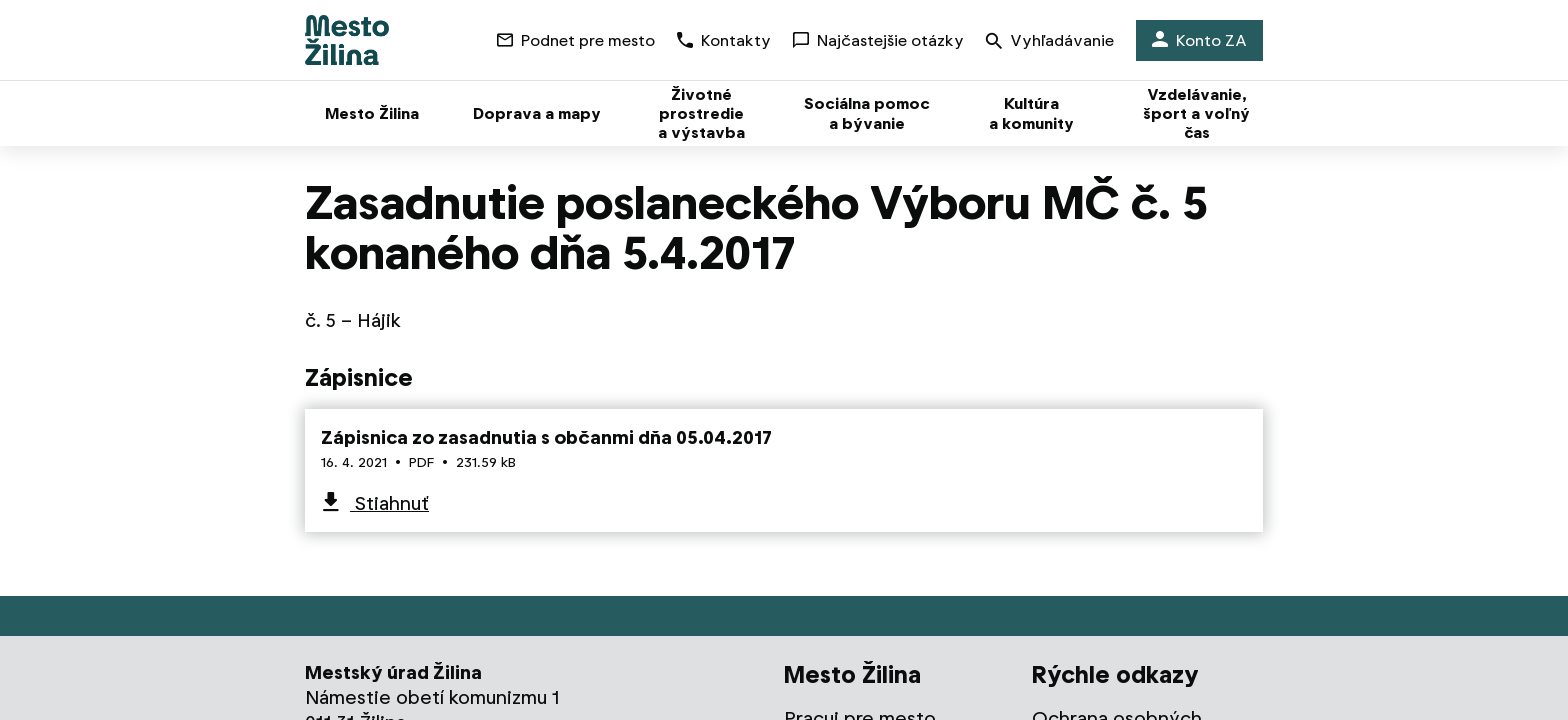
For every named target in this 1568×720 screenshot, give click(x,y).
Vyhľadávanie (1050, 42)
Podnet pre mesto (576, 40)
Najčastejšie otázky (878, 40)
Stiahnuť (389, 503)
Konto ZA (1199, 40)
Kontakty (724, 40)
